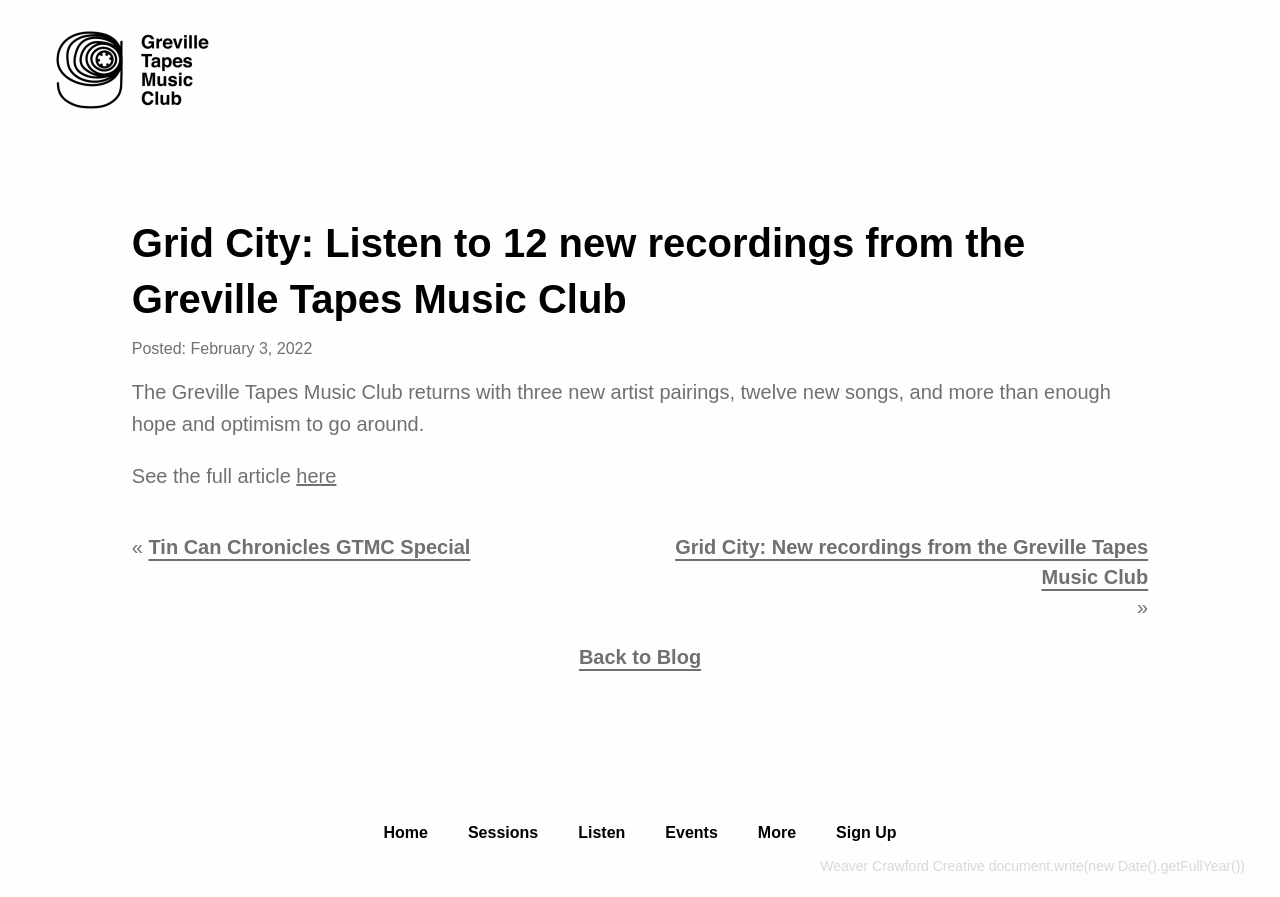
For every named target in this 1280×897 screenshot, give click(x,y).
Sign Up (866, 832)
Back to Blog (640, 657)
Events (691, 832)
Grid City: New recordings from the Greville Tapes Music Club (911, 562)
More (777, 832)
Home (405, 832)
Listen (601, 832)
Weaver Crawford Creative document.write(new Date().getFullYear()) (1032, 866)
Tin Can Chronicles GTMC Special (309, 547)
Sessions (503, 832)
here (316, 476)
